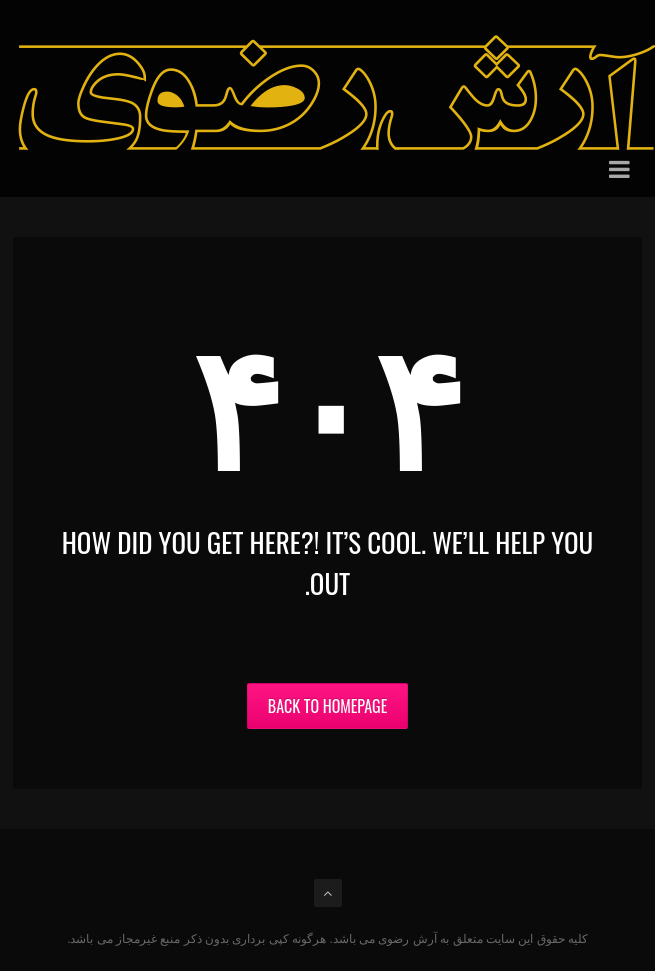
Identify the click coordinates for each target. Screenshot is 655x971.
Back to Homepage (327, 706)
